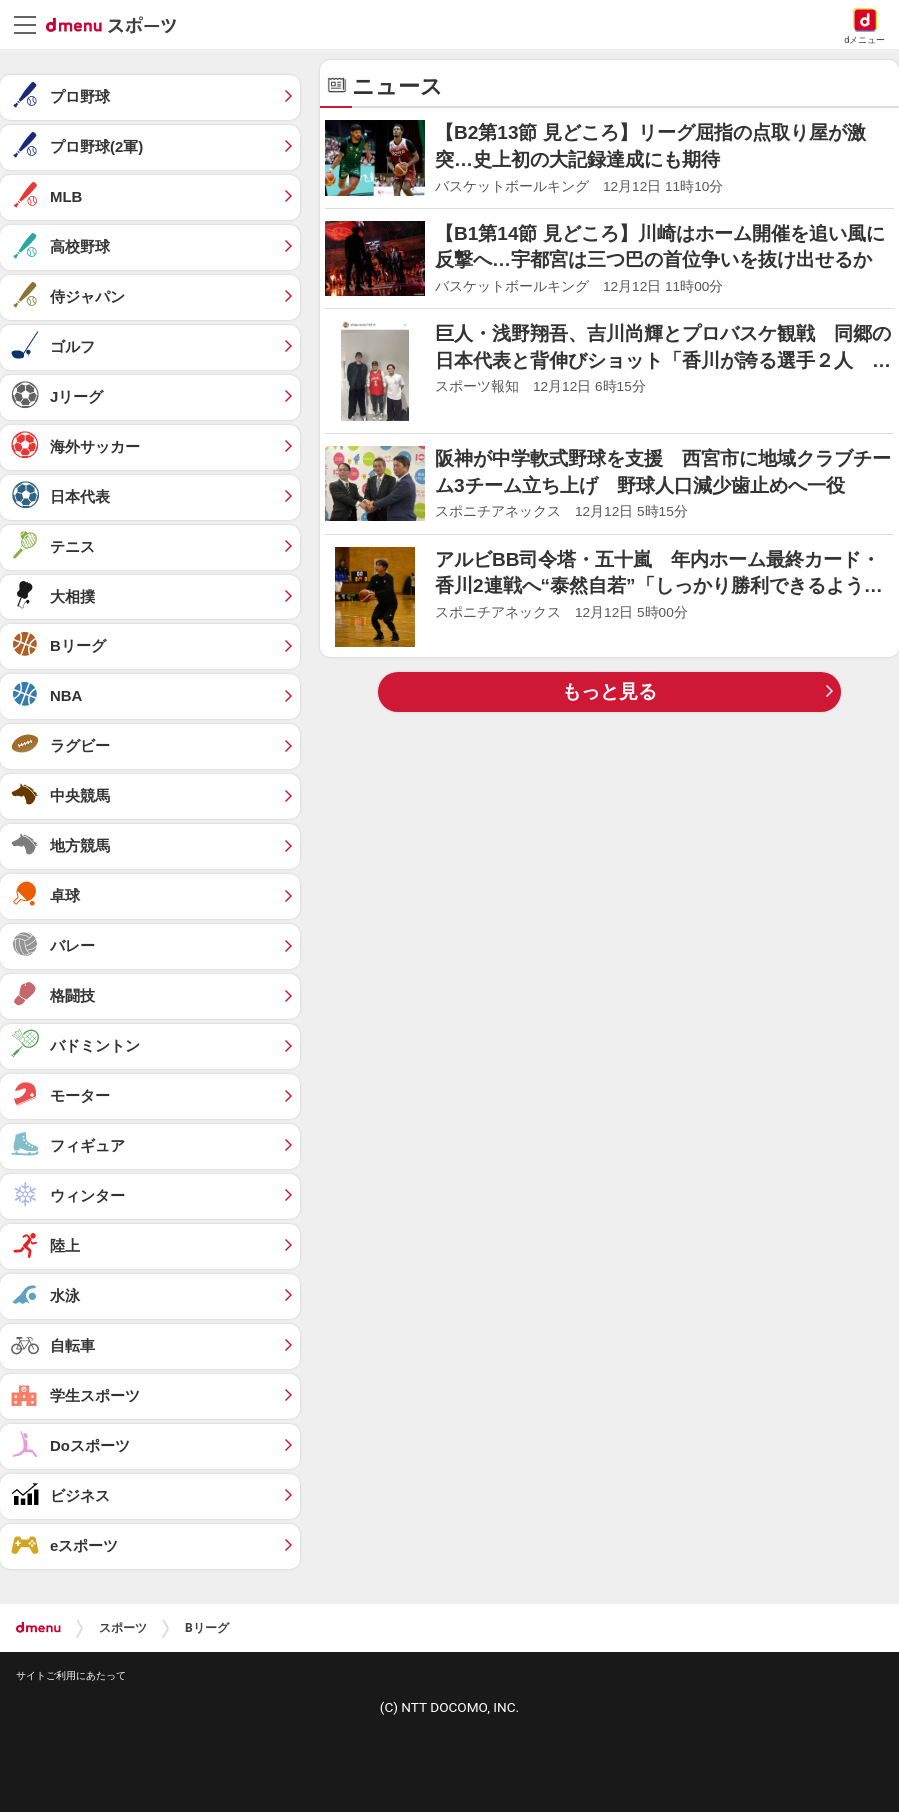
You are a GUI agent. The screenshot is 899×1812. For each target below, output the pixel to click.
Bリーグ (207, 1628)
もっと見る (609, 691)
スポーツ (123, 1628)
